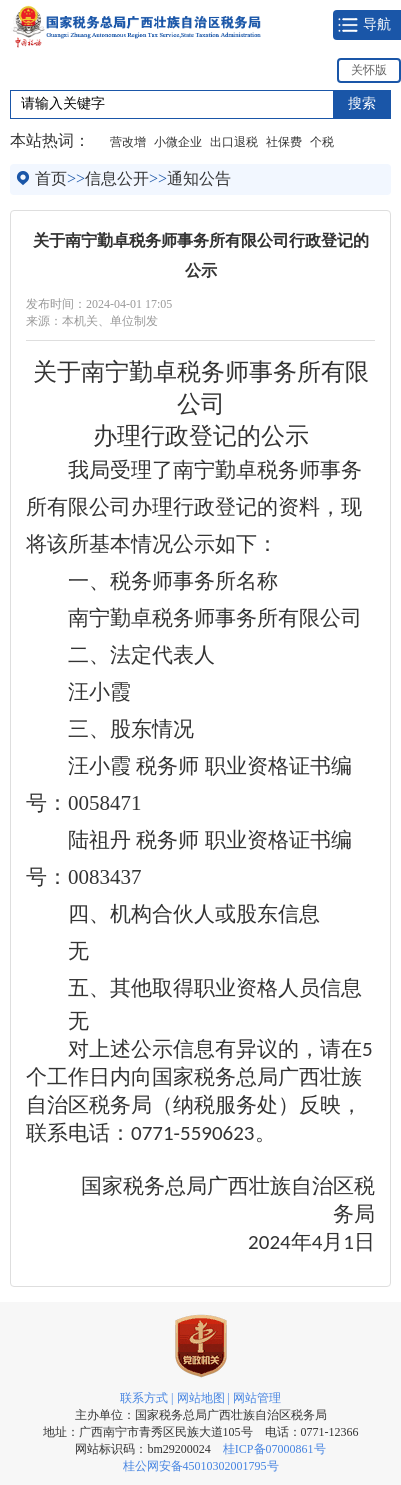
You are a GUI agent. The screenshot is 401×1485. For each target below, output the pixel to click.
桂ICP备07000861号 (274, 1449)
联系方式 (144, 1398)
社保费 (284, 142)
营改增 (128, 142)
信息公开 (117, 178)
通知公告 (199, 178)
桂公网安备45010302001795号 (201, 1466)
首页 (51, 178)
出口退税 (234, 142)
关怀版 (369, 70)
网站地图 (201, 1398)
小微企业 (178, 142)
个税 (322, 142)
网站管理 (257, 1398)
